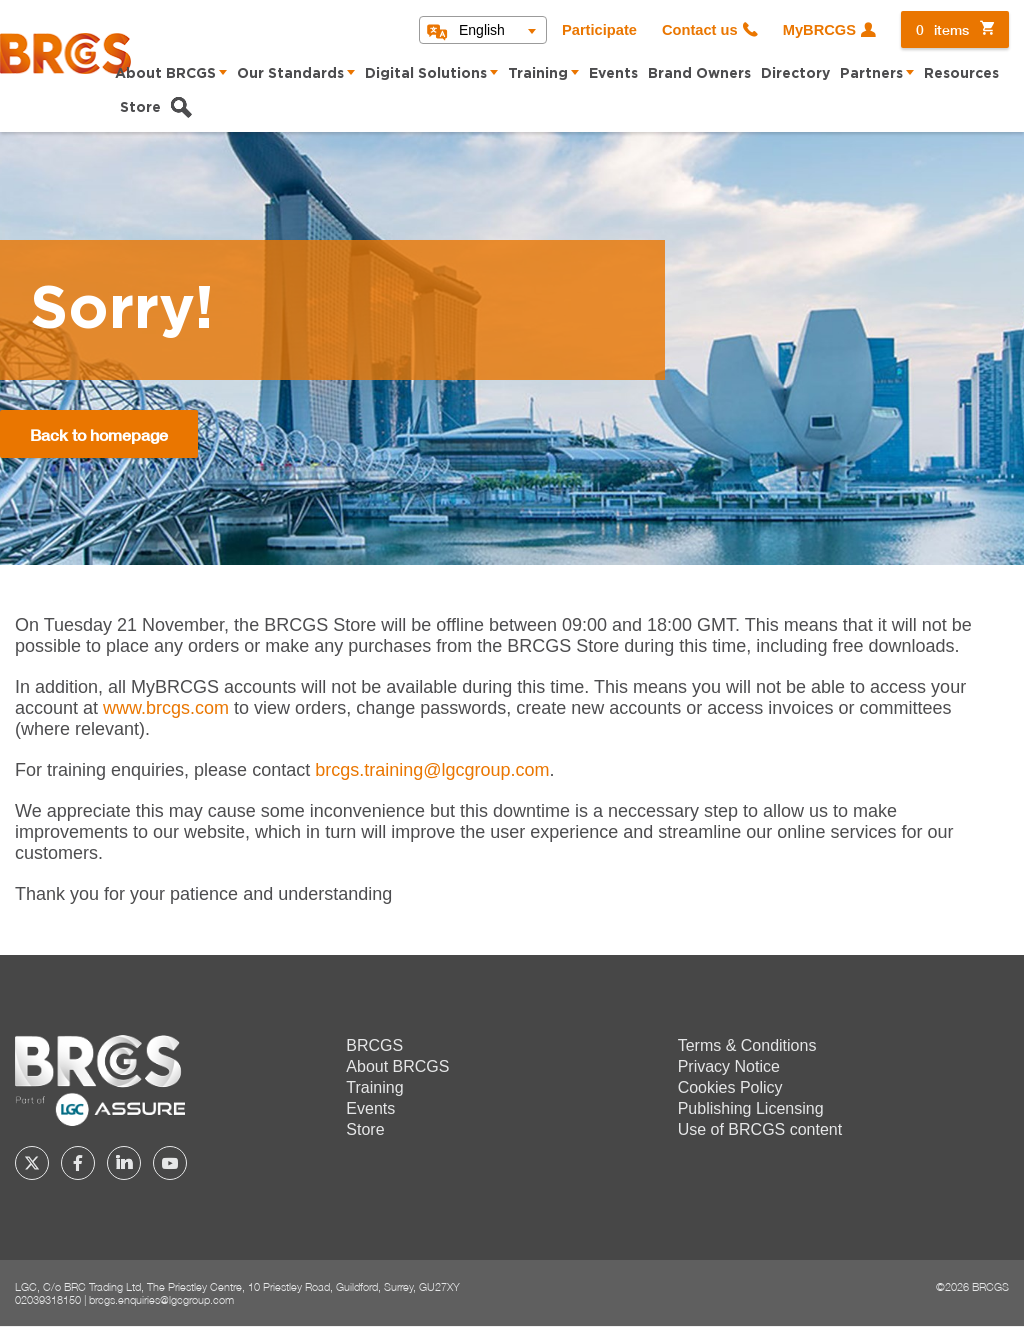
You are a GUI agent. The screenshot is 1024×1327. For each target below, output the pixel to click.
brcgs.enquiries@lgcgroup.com (161, 1299)
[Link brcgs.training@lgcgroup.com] (432, 770)
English (482, 30)
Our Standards (290, 74)
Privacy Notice (729, 1066)
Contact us (700, 30)
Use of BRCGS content (760, 1129)
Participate (599, 30)
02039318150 (48, 1299)
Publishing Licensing (751, 1108)
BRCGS (374, 1045)
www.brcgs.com (166, 708)
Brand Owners (699, 74)
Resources (961, 74)
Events (613, 74)
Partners (871, 74)
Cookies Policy (730, 1087)
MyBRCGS (819, 30)
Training (538, 74)
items (942, 29)
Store (140, 108)
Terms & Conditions (747, 1045)
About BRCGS (165, 74)
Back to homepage (99, 434)
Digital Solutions (426, 74)
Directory (795, 74)
